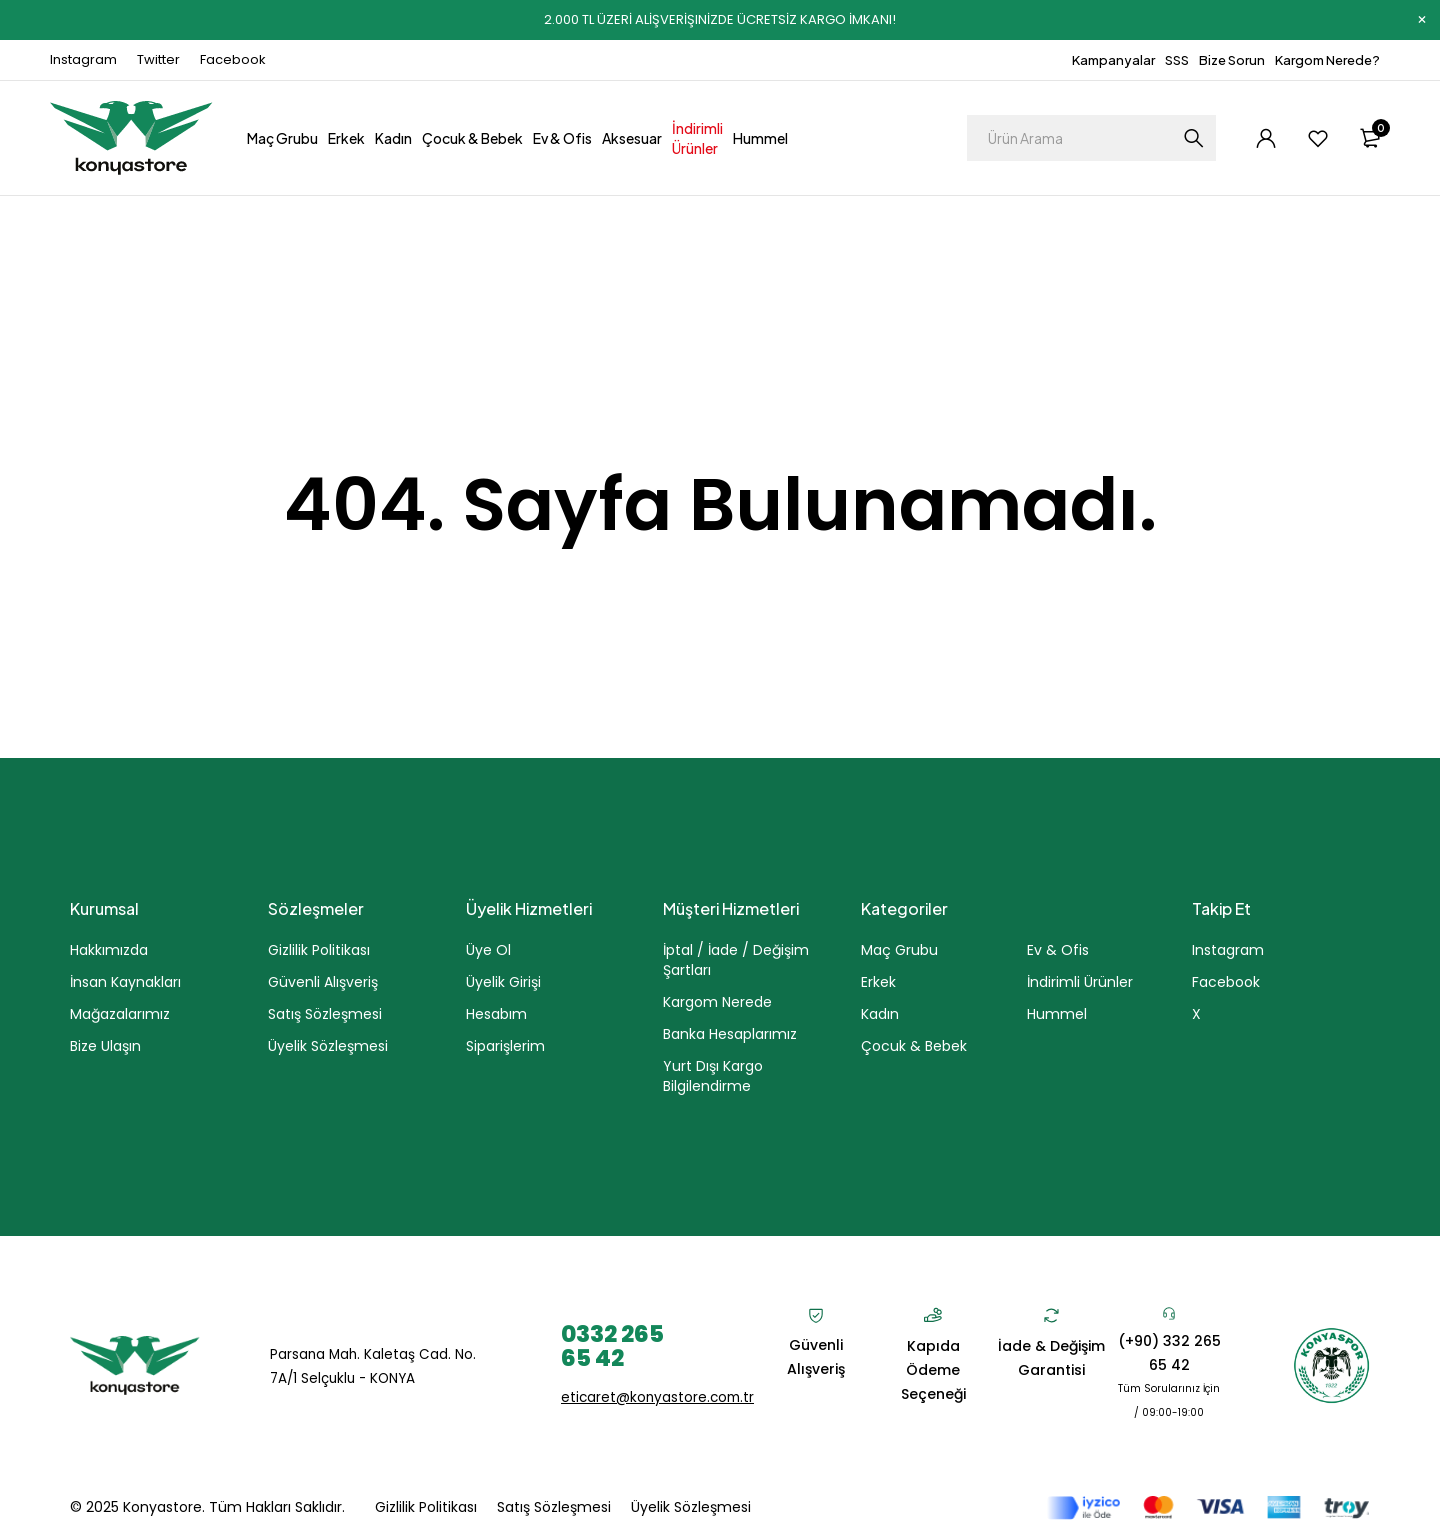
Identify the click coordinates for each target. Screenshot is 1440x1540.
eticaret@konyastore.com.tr (660, 1397)
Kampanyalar (1113, 60)
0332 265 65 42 (616, 1345)
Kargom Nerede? (1327, 60)
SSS (1177, 60)
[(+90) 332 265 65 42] (1169, 1313)
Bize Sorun (1232, 60)
